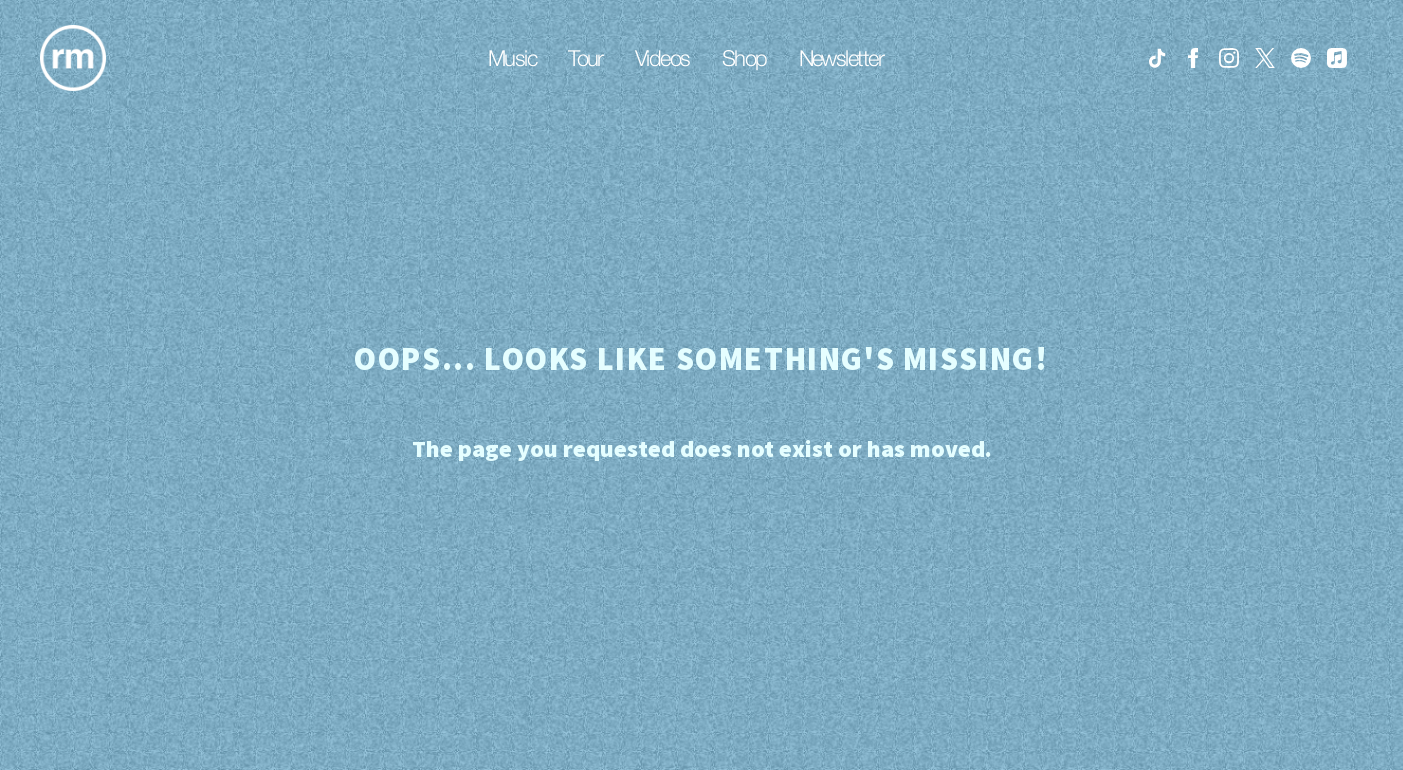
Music (512, 58)
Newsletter (841, 58)
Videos (662, 58)
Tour (585, 58)
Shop (744, 58)
